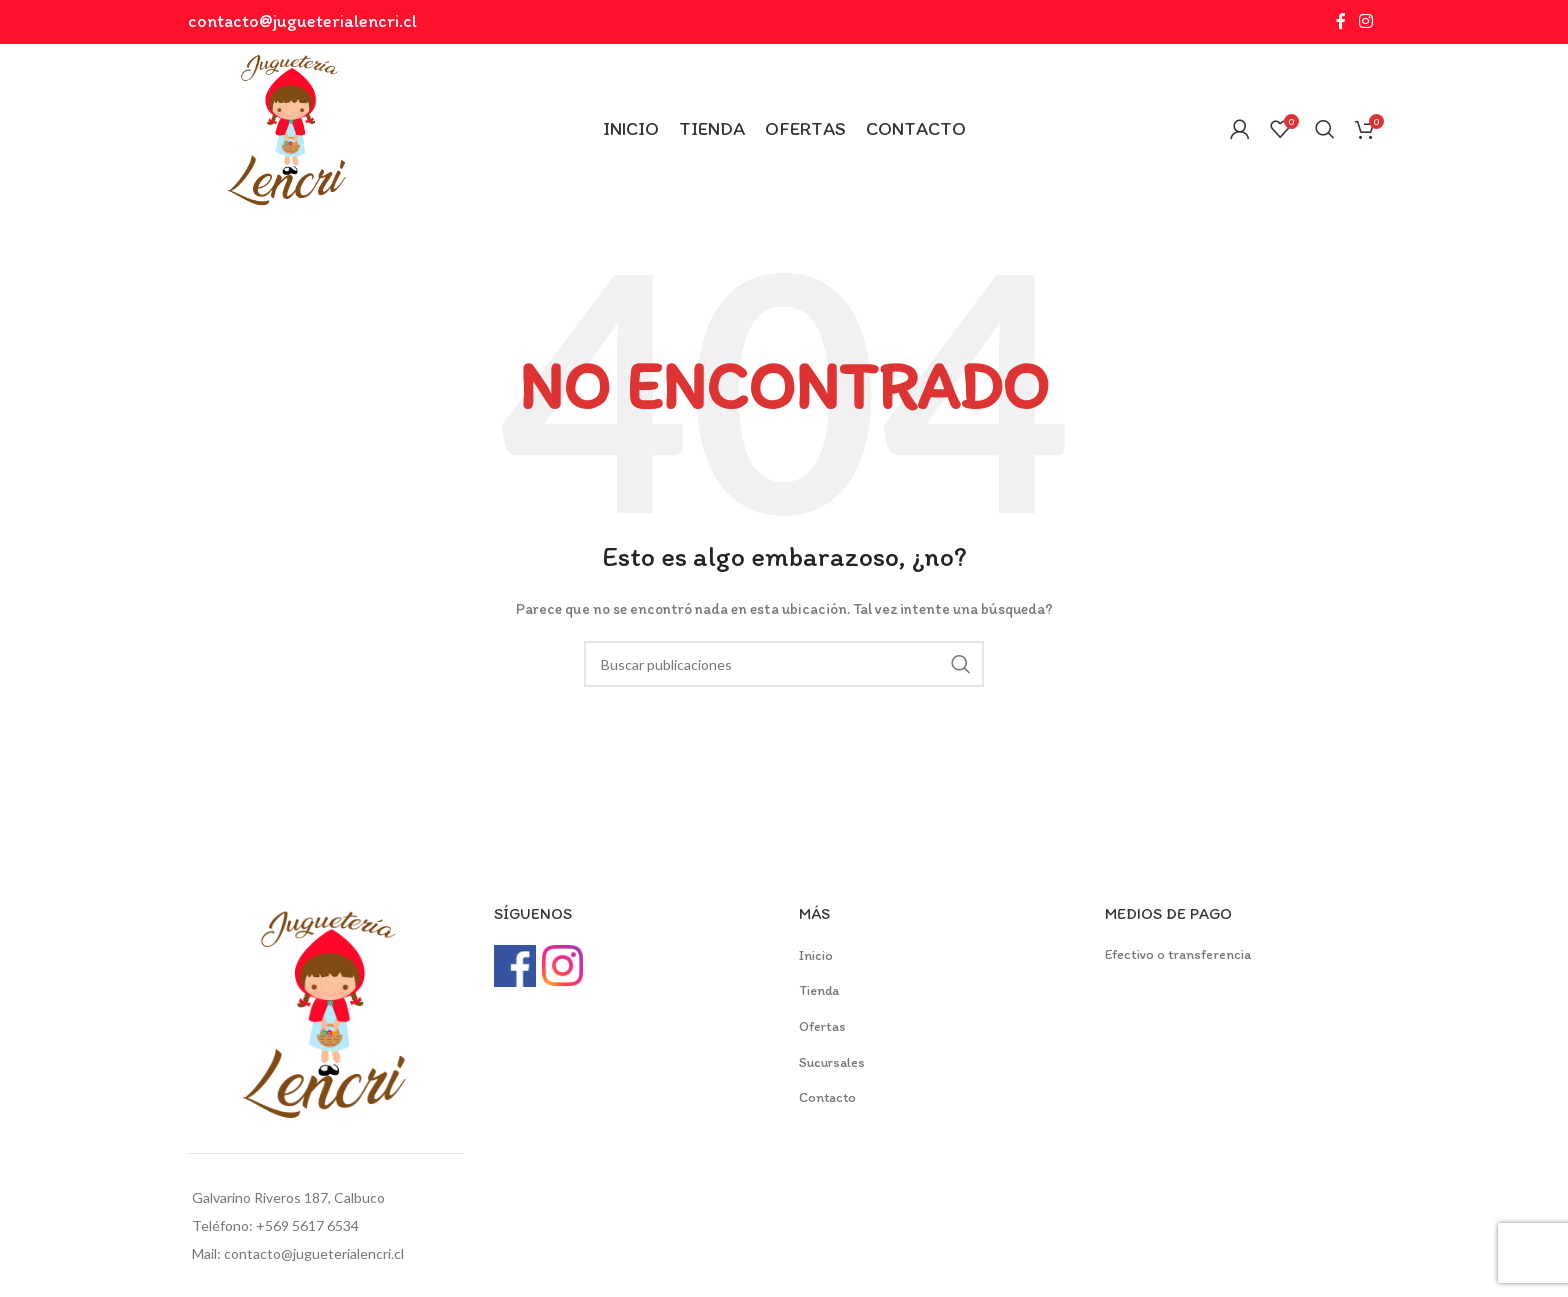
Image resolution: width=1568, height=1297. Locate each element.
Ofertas (822, 1026)
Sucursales (832, 1062)
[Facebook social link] (1340, 21)
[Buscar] (1325, 129)
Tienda (819, 990)
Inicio (816, 955)
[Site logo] (288, 127)
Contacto (827, 1097)
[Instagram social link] (1366, 21)
